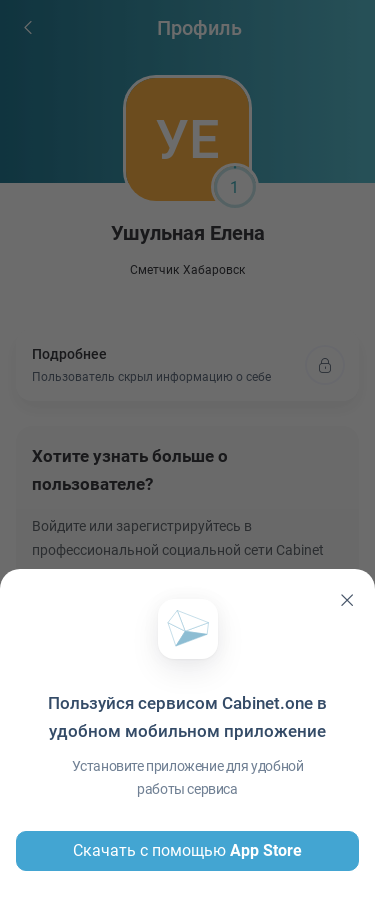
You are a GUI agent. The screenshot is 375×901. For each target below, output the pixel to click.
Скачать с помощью (187, 851)
